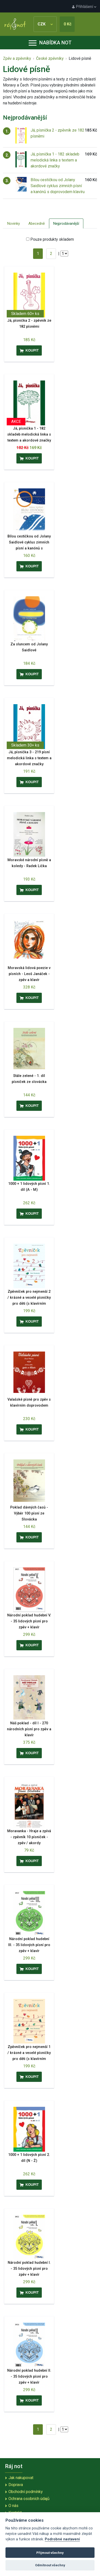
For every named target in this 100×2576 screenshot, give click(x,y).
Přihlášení (84, 6)
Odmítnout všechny (50, 2565)
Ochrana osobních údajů (29, 2498)
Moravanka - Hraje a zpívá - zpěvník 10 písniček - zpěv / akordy (29, 1837)
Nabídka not (50, 43)
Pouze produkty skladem (52, 239)
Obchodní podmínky (25, 2491)
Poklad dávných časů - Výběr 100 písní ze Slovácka (29, 1513)
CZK (45, 24)
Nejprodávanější (66, 223)
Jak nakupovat (20, 2477)
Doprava (15, 2484)
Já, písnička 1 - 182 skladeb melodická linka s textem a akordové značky (55, 160)
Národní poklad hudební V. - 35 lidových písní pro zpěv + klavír (29, 1621)
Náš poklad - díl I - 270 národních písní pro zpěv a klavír (29, 1729)
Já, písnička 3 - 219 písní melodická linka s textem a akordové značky (29, 758)
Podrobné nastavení (62, 2539)
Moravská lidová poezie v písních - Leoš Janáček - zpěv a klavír (29, 974)
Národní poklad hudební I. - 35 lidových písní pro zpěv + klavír (29, 2269)
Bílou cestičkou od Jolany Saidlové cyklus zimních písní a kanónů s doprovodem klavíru (58, 185)
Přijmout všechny (50, 2553)
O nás (13, 2505)
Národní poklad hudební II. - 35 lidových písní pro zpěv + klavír (29, 2376)
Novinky (13, 223)
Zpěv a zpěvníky (17, 58)
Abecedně (36, 223)
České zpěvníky (50, 58)
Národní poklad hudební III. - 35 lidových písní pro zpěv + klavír (29, 1945)
